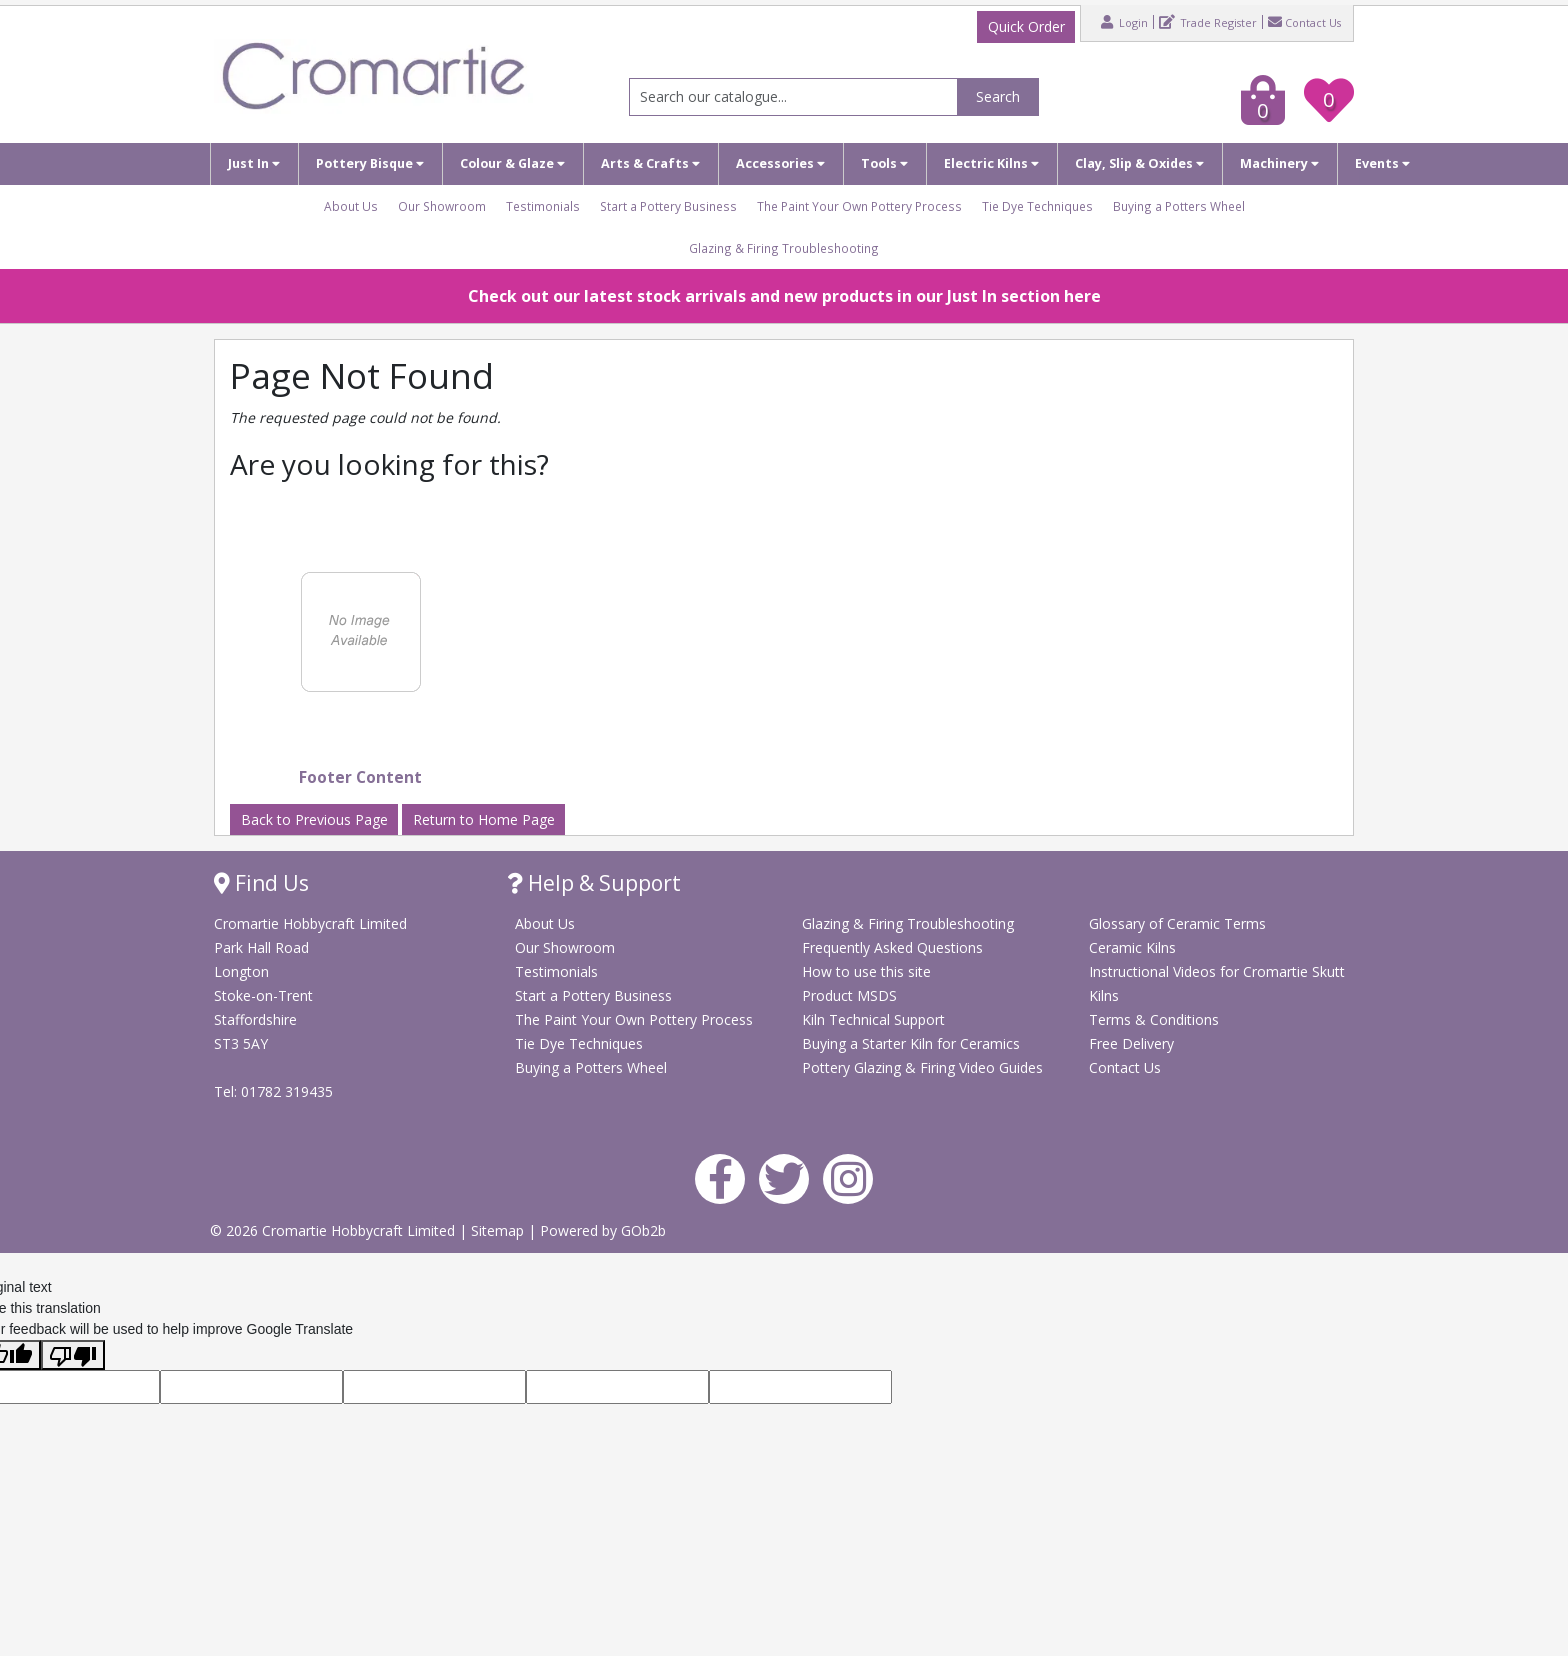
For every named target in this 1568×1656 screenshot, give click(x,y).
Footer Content (360, 777)
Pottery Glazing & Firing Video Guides (922, 1067)
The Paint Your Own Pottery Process (859, 206)
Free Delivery (1131, 1043)
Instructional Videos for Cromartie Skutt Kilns (1217, 983)
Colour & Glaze (512, 163)
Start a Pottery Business (668, 206)
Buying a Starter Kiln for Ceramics (911, 1043)
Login (1124, 22)
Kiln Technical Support (873, 1019)
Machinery (1279, 163)
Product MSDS (849, 995)
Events (1382, 163)
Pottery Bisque (370, 163)
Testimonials (543, 206)
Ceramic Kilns (1132, 947)
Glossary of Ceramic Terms (1177, 923)
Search (998, 96)
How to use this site (866, 971)
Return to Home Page (484, 819)
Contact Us (1304, 22)
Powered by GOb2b (603, 1230)
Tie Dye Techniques (1037, 206)
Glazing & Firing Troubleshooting (784, 248)
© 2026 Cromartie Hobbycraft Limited (334, 1230)
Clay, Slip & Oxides (1139, 163)
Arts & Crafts (650, 163)
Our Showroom (442, 206)
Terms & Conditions (1154, 1019)
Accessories (780, 163)
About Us (351, 206)
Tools (884, 163)
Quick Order (1026, 26)
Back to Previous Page (314, 819)
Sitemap (499, 1230)
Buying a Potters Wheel (1179, 206)
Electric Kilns (991, 163)
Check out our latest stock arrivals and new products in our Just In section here (784, 296)
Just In (254, 163)
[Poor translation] (73, 1355)
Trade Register (1208, 22)
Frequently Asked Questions (892, 947)
